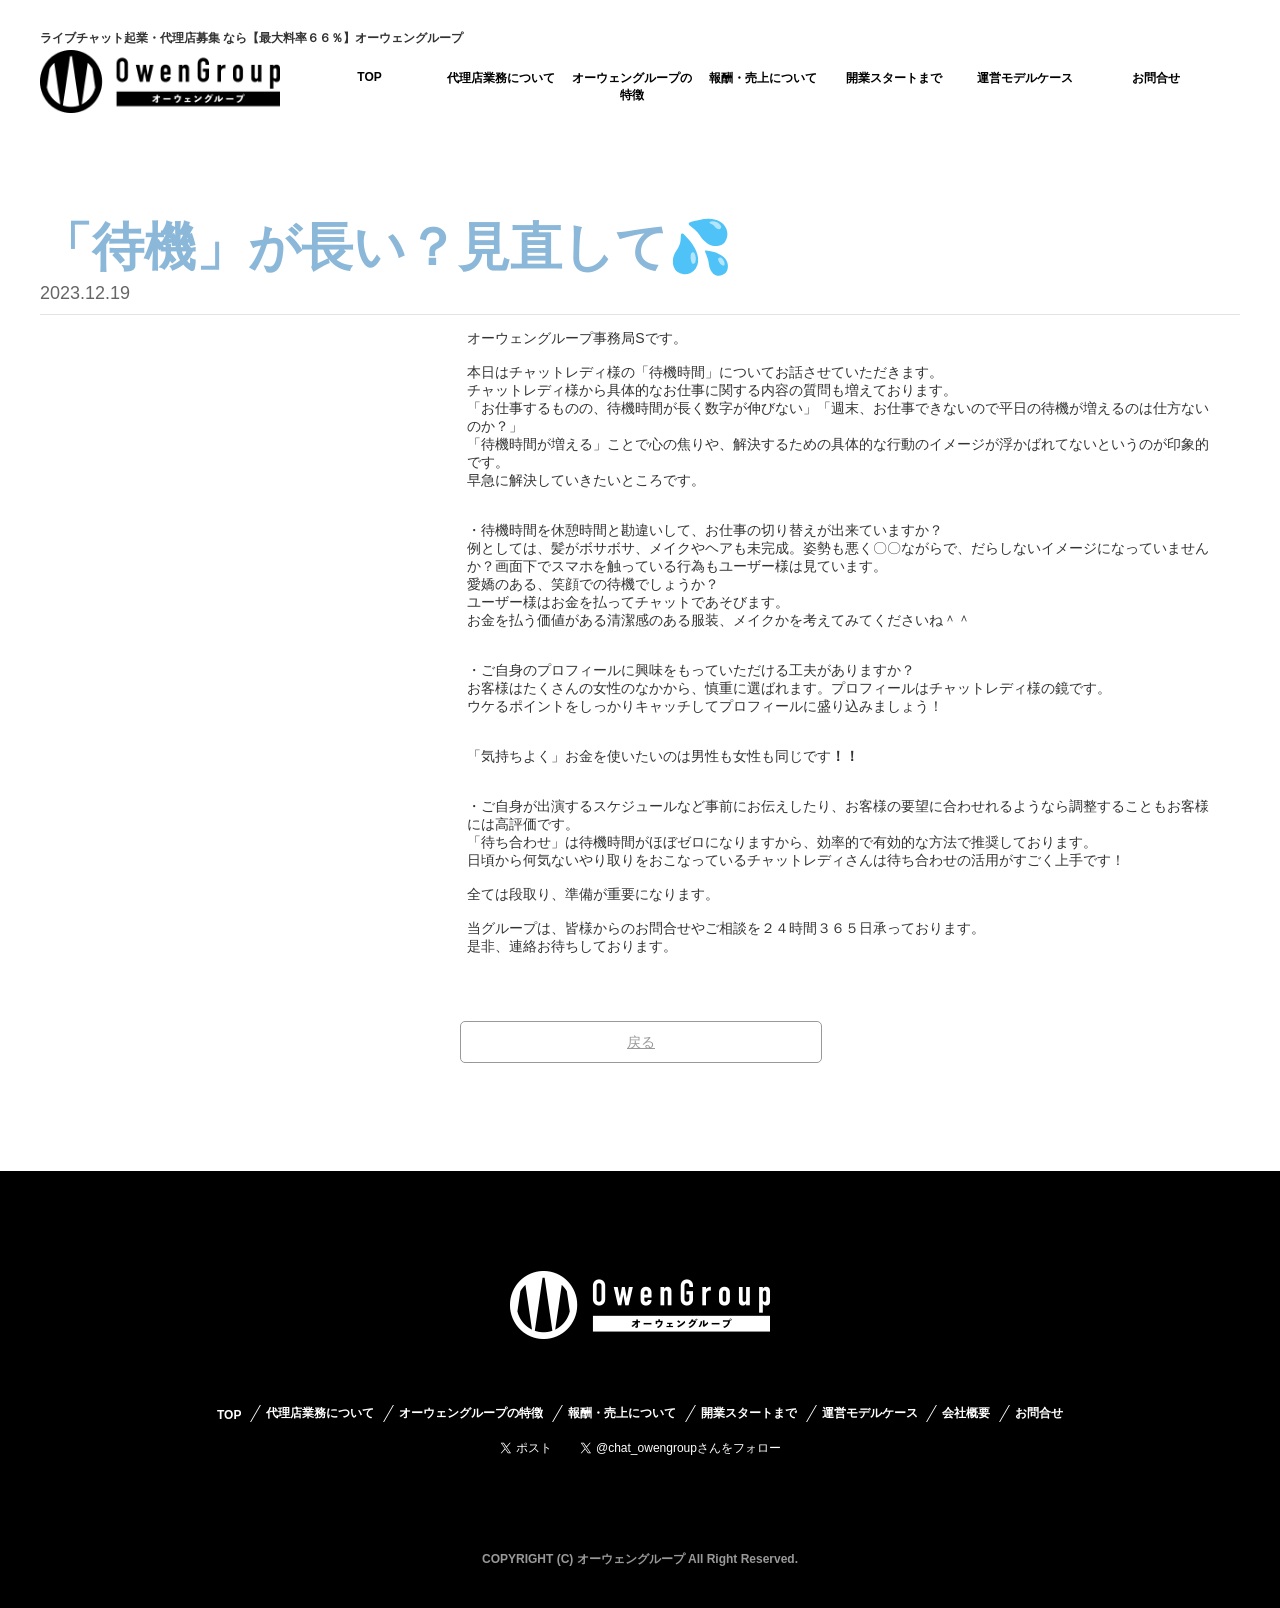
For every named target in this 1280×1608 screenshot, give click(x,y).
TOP (369, 77)
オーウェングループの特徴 (632, 86)
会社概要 (966, 1413)
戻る (641, 1042)
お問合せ (1156, 78)
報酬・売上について (763, 78)
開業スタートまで (894, 78)
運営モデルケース (1025, 78)
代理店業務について (501, 78)
